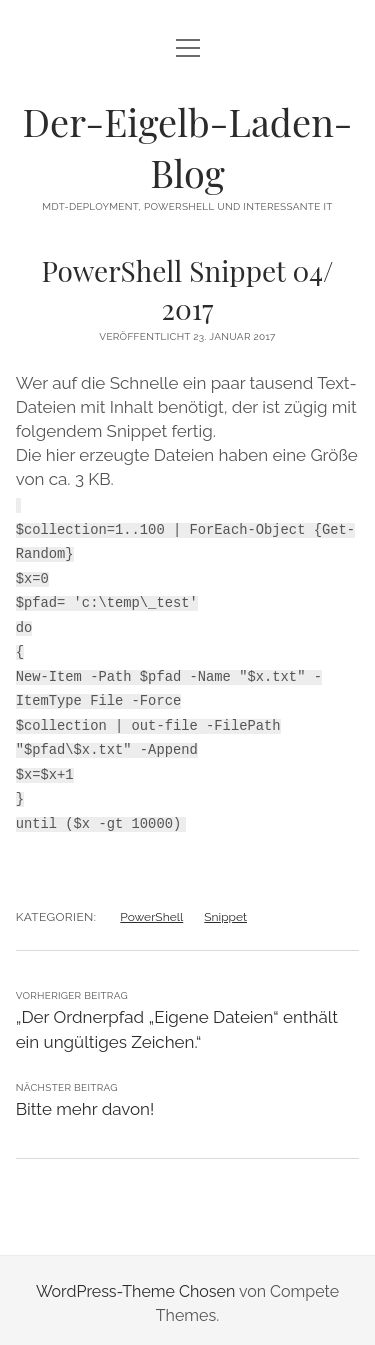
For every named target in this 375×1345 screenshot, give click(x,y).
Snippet (225, 910)
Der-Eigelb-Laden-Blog (188, 147)
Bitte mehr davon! (85, 1102)
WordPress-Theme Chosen (135, 1284)
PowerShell (151, 910)
